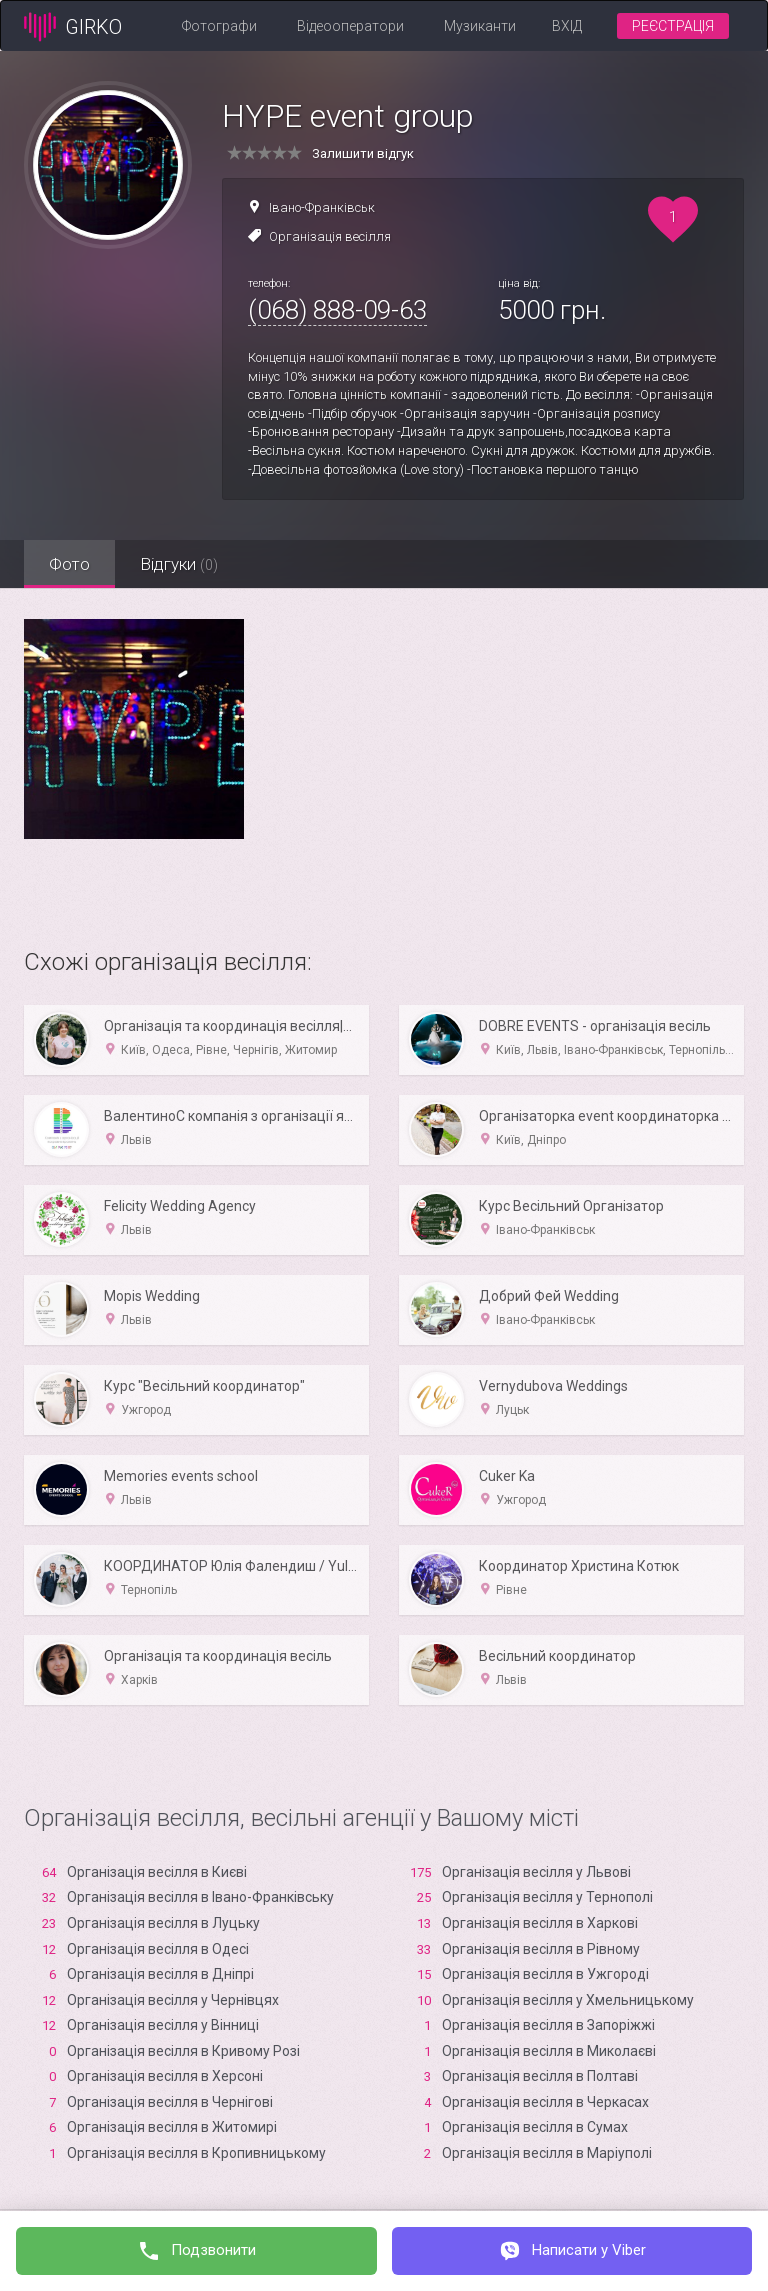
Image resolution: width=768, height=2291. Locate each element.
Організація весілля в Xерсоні (165, 2076)
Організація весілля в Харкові (540, 1923)
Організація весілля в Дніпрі (160, 1974)
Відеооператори (350, 26)
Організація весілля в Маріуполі (547, 2153)
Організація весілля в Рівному (541, 1949)
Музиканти (480, 26)
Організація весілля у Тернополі (547, 1897)
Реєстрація (673, 26)
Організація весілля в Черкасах (545, 2102)
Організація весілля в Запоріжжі (548, 2025)
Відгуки (179, 564)
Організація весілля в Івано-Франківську (200, 1897)
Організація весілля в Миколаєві (549, 2051)
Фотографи (219, 26)
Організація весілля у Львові (536, 1872)
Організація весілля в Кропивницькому (196, 2153)
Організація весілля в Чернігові (170, 2102)
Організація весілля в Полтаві (540, 2076)
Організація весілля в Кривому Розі (183, 2051)
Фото (69, 564)
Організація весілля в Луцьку (163, 1923)
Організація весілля (330, 236)
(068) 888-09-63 (337, 310)
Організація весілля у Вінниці (163, 2025)
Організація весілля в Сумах (535, 2127)
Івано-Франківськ (322, 207)
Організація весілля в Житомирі (172, 2127)
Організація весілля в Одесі (158, 1949)
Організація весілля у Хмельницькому (568, 2000)
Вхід (567, 26)
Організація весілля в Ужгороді (545, 1974)
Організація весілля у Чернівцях (173, 2000)
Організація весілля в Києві (157, 1872)
